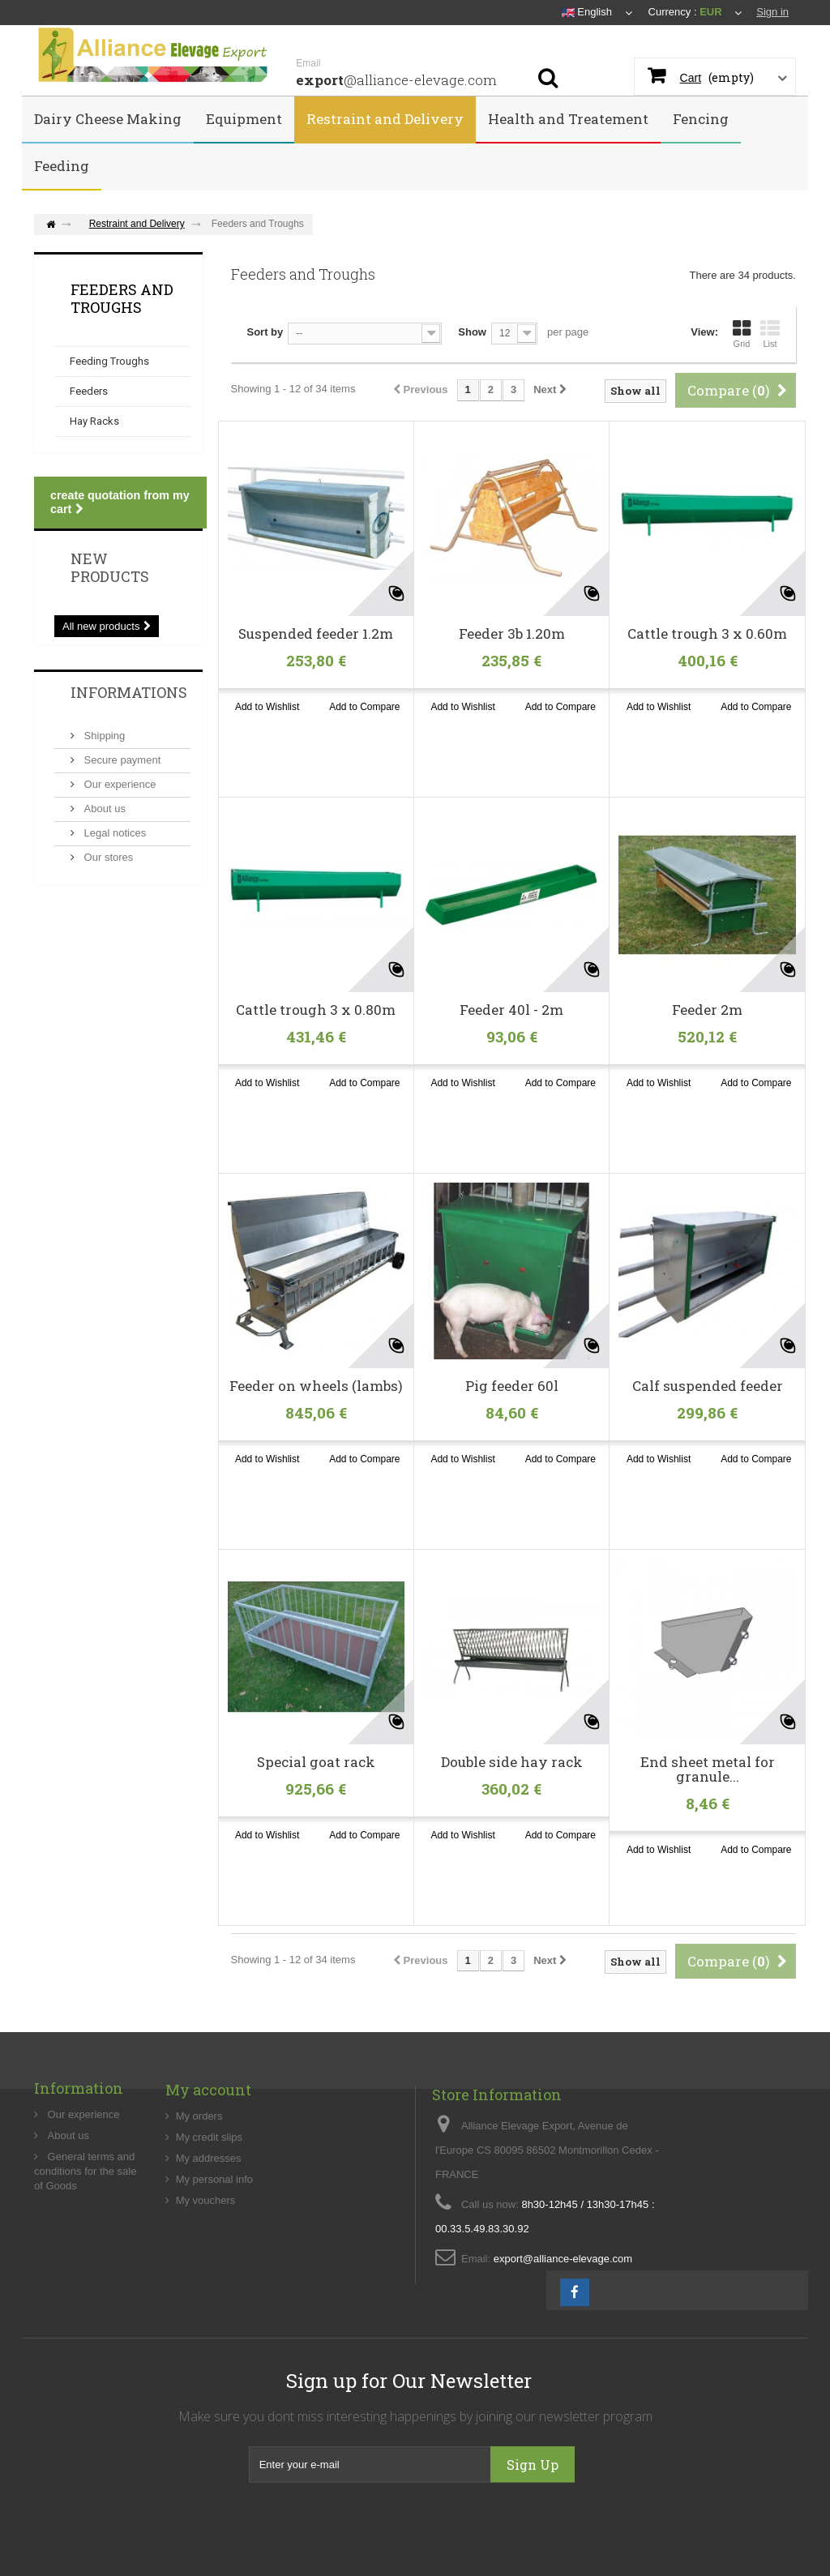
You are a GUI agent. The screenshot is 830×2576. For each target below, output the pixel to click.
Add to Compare (364, 706)
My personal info (214, 2241)
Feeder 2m (707, 1010)
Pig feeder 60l (511, 1386)
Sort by (265, 332)
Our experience (118, 784)
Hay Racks (94, 421)
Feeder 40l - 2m (511, 1010)
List (770, 334)
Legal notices (113, 833)
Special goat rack (316, 1762)
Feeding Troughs (109, 361)
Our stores (107, 857)
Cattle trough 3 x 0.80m (316, 1010)
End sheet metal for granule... (707, 1769)
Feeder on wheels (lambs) (316, 1386)
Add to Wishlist (267, 706)
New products (110, 567)
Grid (742, 334)
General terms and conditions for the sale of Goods (85, 2227)
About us (103, 808)
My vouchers (206, 2262)
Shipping (103, 736)
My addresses (209, 2220)
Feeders (89, 391)
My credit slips (209, 2199)
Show (472, 332)
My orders (199, 2178)
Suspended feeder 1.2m (315, 634)
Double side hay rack (512, 1762)
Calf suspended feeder (707, 1386)
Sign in (772, 12)
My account (208, 2151)
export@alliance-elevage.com (563, 2345)
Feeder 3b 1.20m (512, 634)
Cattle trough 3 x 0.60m (707, 634)
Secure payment (120, 760)
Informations (129, 692)
